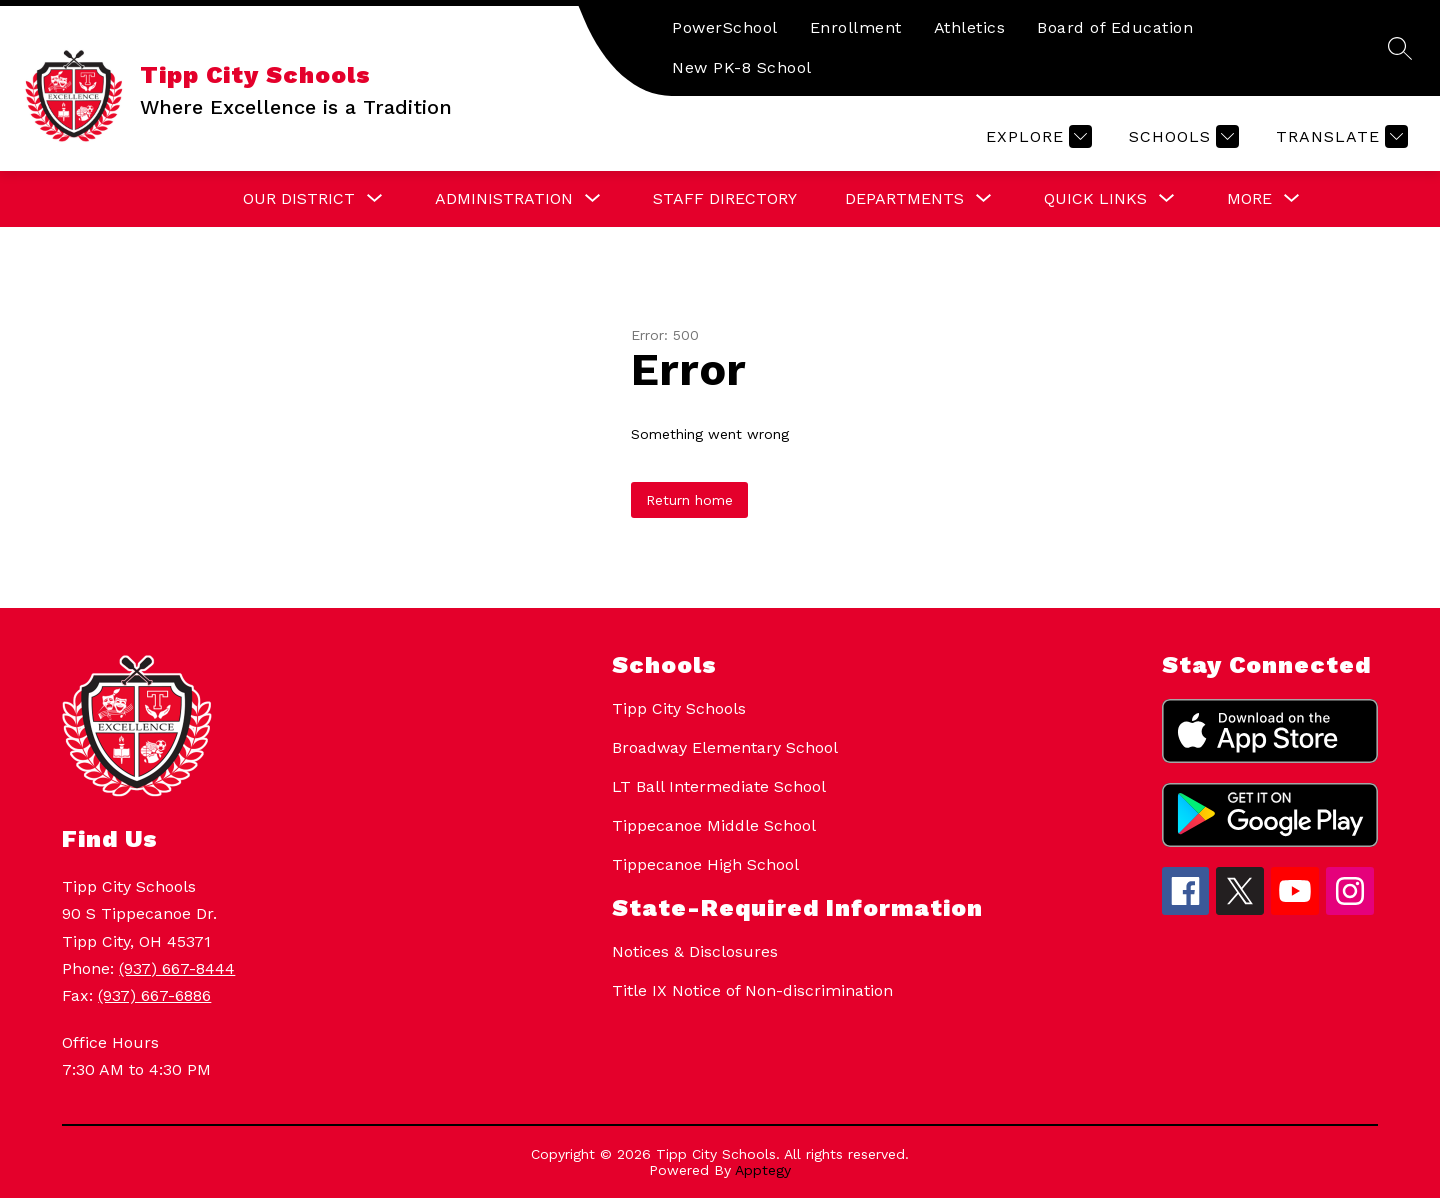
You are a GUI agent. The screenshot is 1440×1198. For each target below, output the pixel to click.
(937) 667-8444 (177, 968)
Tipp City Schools (679, 708)
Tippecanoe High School (705, 864)
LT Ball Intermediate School (719, 786)
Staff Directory (725, 198)
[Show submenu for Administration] (504, 199)
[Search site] (1400, 48)
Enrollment (856, 27)
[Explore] (1036, 136)
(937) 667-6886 (154, 995)
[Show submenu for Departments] (904, 199)
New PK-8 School (742, 67)
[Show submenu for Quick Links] (1095, 199)
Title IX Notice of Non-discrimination (752, 990)
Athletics (970, 27)
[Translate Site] (1339, 136)
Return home (689, 500)
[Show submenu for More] (1249, 199)
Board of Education (1115, 27)
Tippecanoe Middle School (714, 825)
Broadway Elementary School (725, 747)
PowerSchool (725, 27)
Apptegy (763, 1170)
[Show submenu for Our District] (299, 199)
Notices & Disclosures (695, 951)
